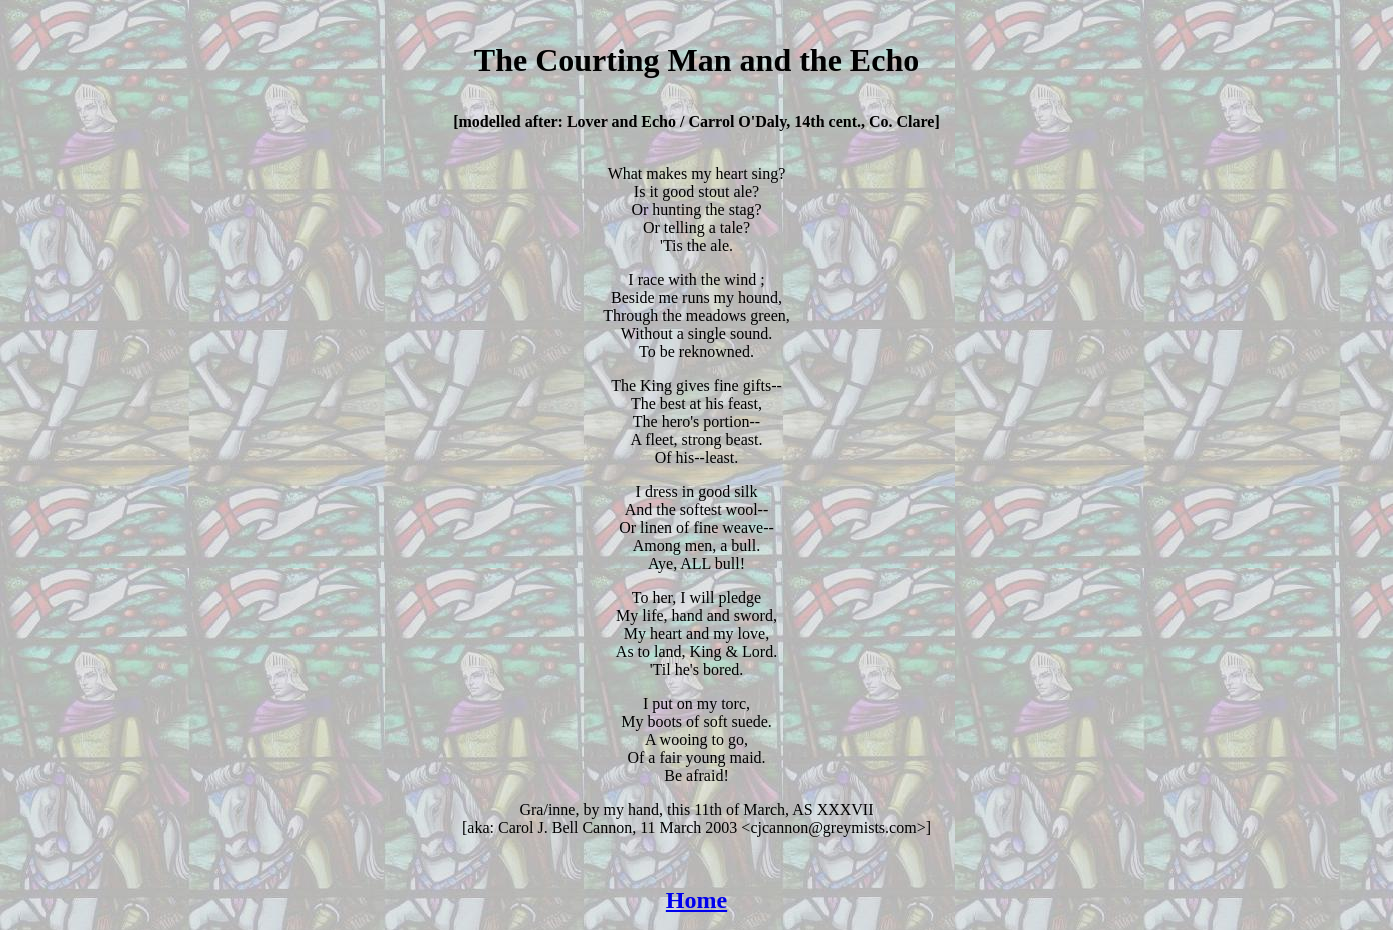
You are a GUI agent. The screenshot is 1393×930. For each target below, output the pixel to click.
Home (696, 900)
